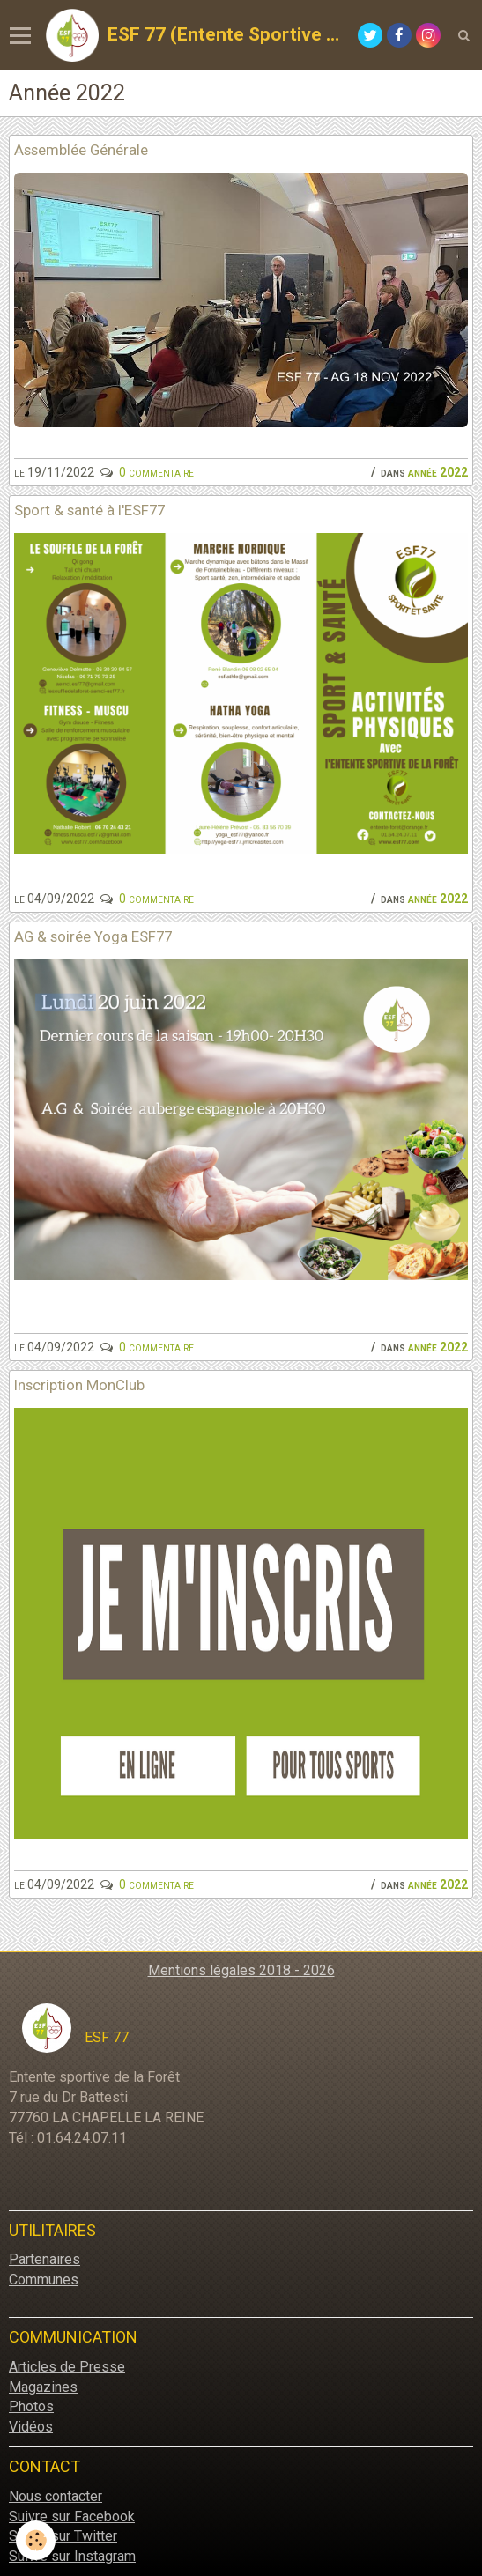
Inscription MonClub (79, 1385)
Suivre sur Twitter (63, 2536)
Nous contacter (55, 2496)
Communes (43, 2279)
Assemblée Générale (81, 150)
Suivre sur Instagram (72, 2556)
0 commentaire (156, 472)
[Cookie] (36, 2540)
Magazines (43, 2387)
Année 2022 (438, 472)
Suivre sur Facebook (72, 2516)
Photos (31, 2406)
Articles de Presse (67, 2366)
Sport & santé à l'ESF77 (89, 510)
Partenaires (44, 2259)
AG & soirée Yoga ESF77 (93, 936)
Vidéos (31, 2426)
